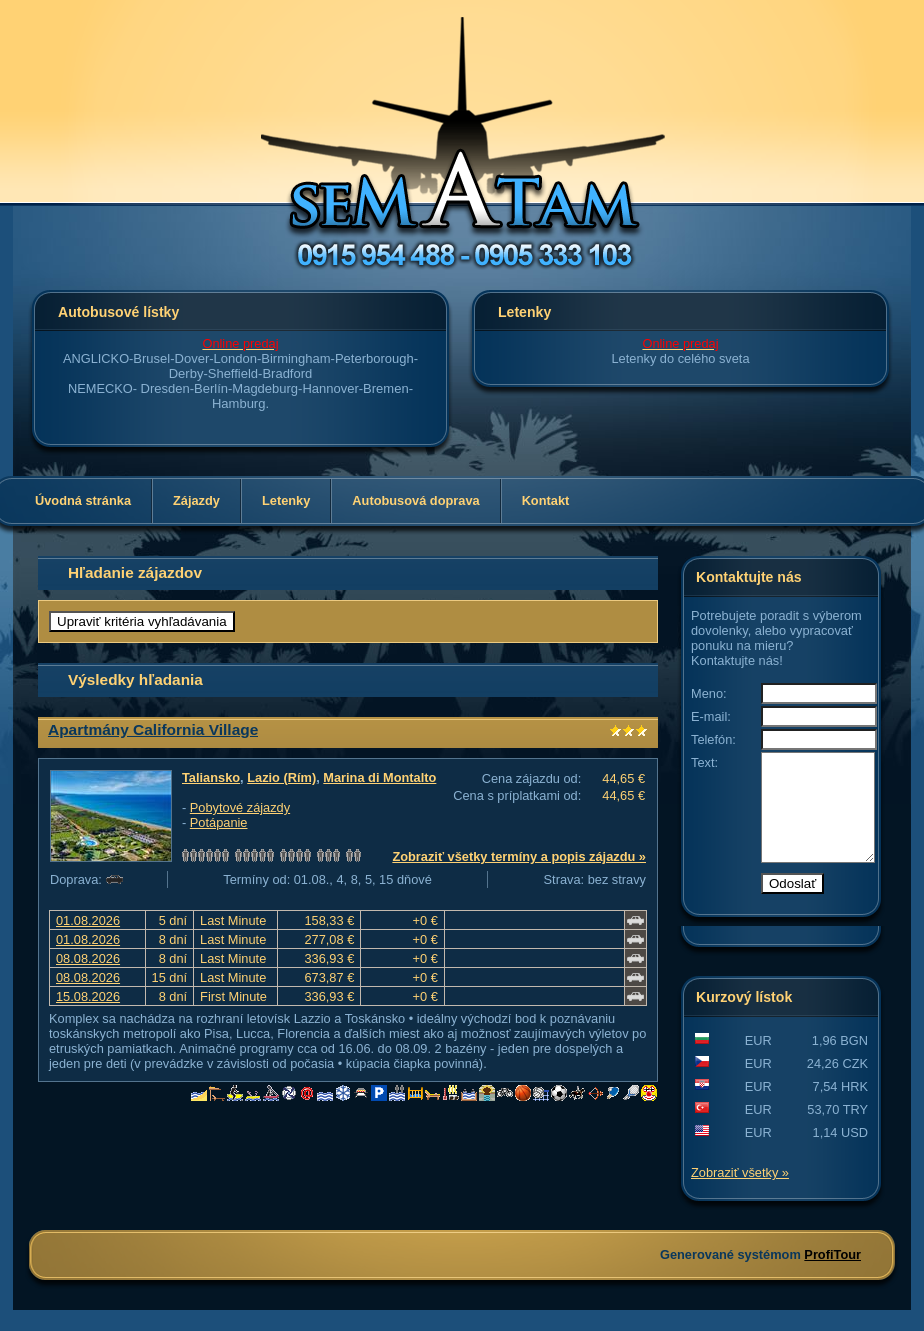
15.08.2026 (88, 996)
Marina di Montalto (379, 777)
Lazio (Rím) (281, 777)
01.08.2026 (88, 920)
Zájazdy (196, 500)
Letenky (286, 500)
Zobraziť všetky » (740, 1193)
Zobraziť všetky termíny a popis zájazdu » (519, 856)
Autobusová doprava (415, 500)
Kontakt (546, 500)
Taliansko (211, 777)
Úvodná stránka (83, 500)
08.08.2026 (88, 958)
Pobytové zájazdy (240, 807)
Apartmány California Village (153, 729)
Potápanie (219, 822)
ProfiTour (832, 1275)
